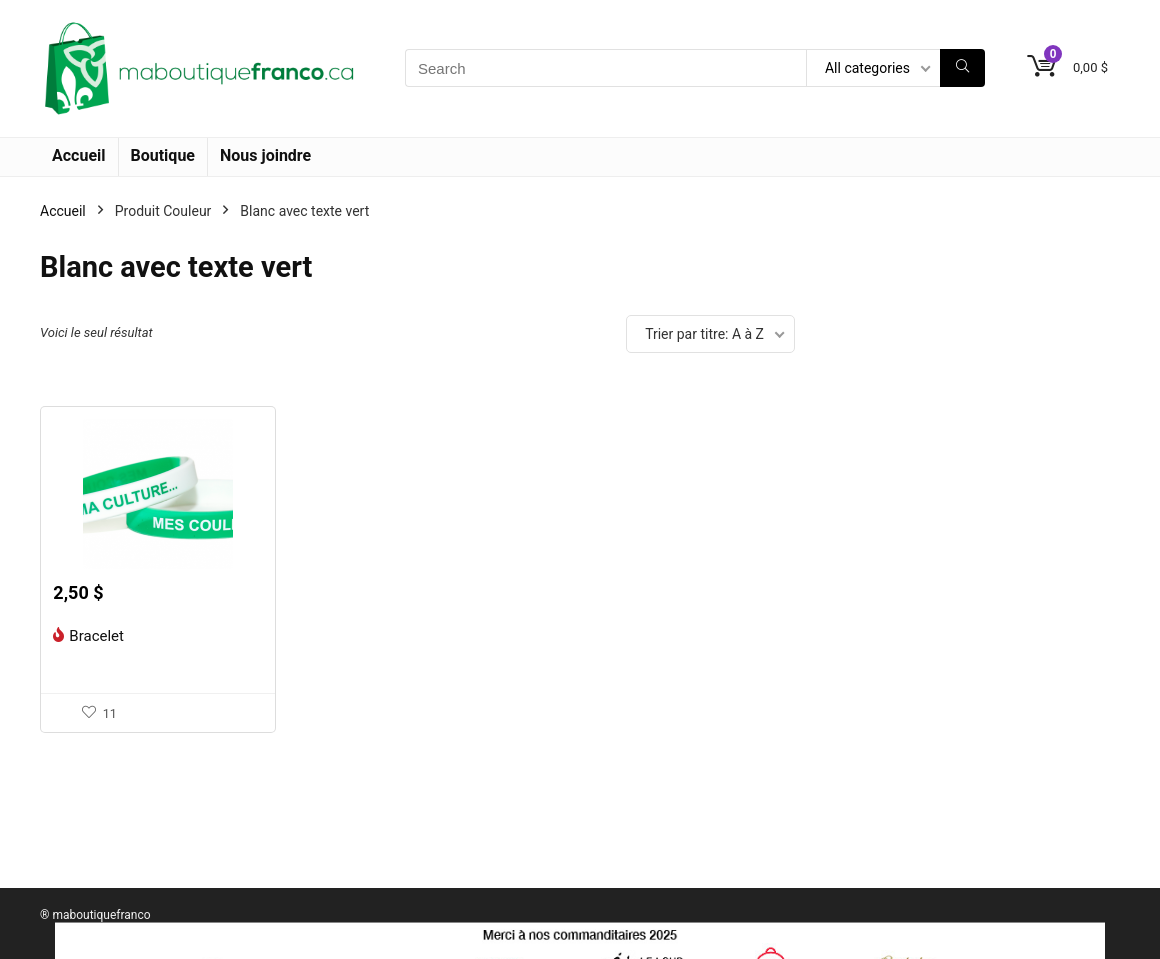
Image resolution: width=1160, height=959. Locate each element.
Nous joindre (265, 155)
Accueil (79, 155)
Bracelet (96, 636)
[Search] (962, 68)
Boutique (163, 155)
